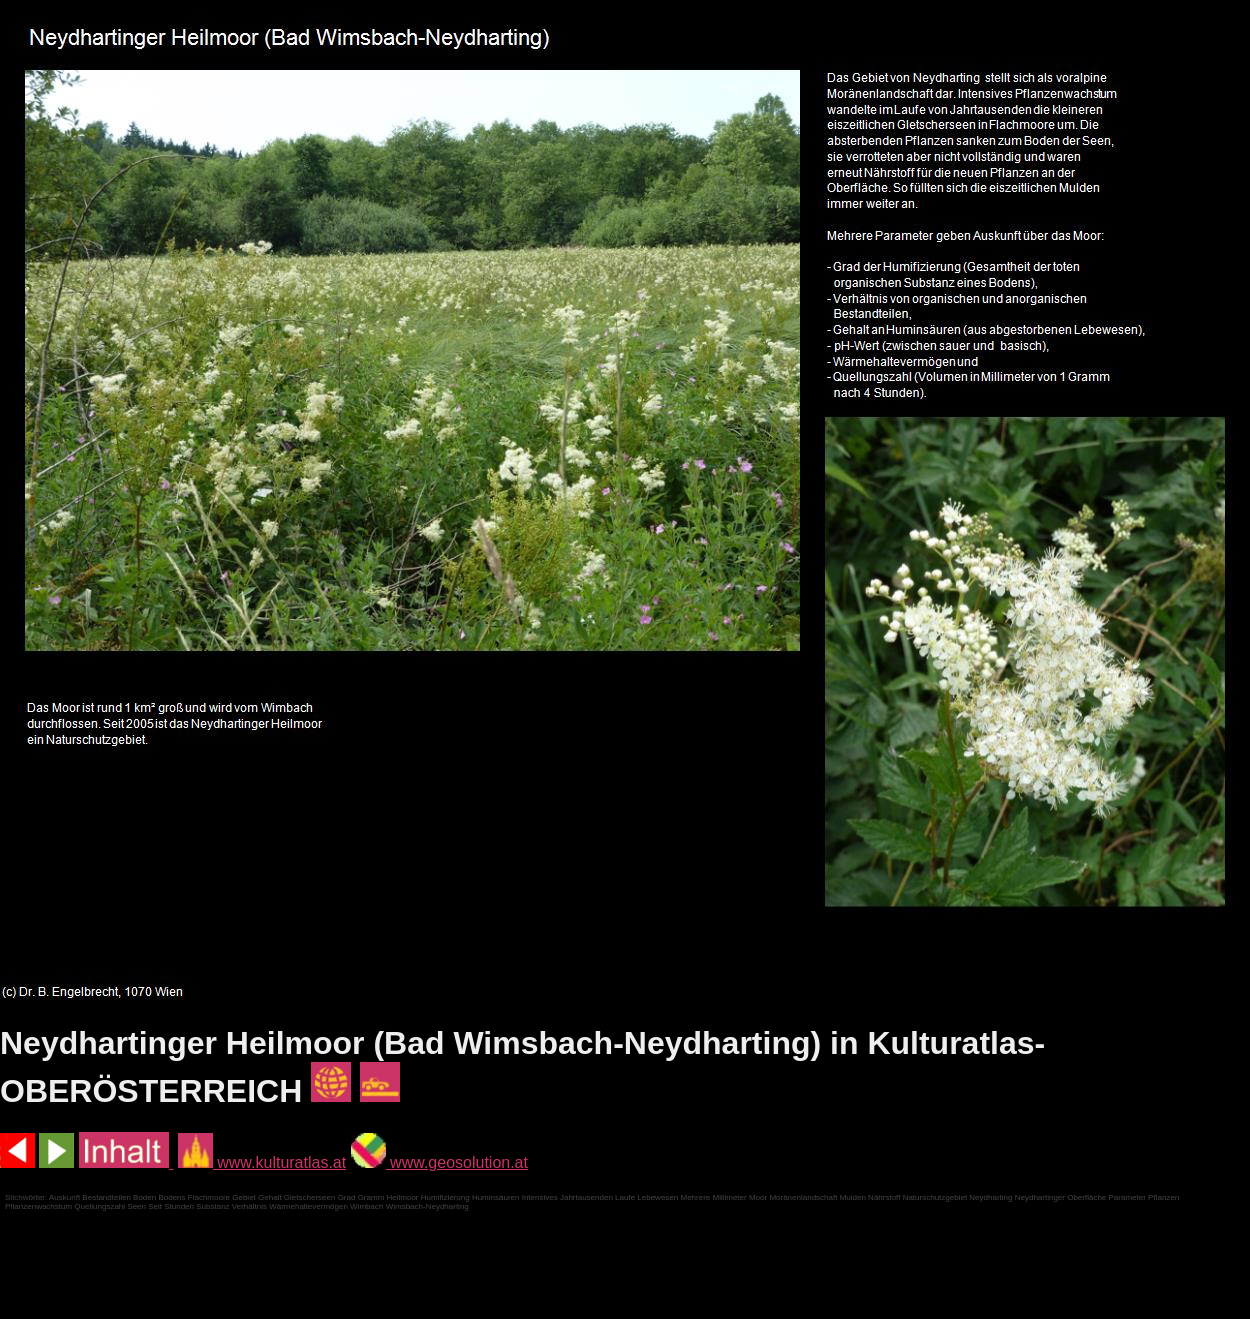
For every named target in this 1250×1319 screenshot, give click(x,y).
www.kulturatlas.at (262, 1162)
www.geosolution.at (439, 1162)
